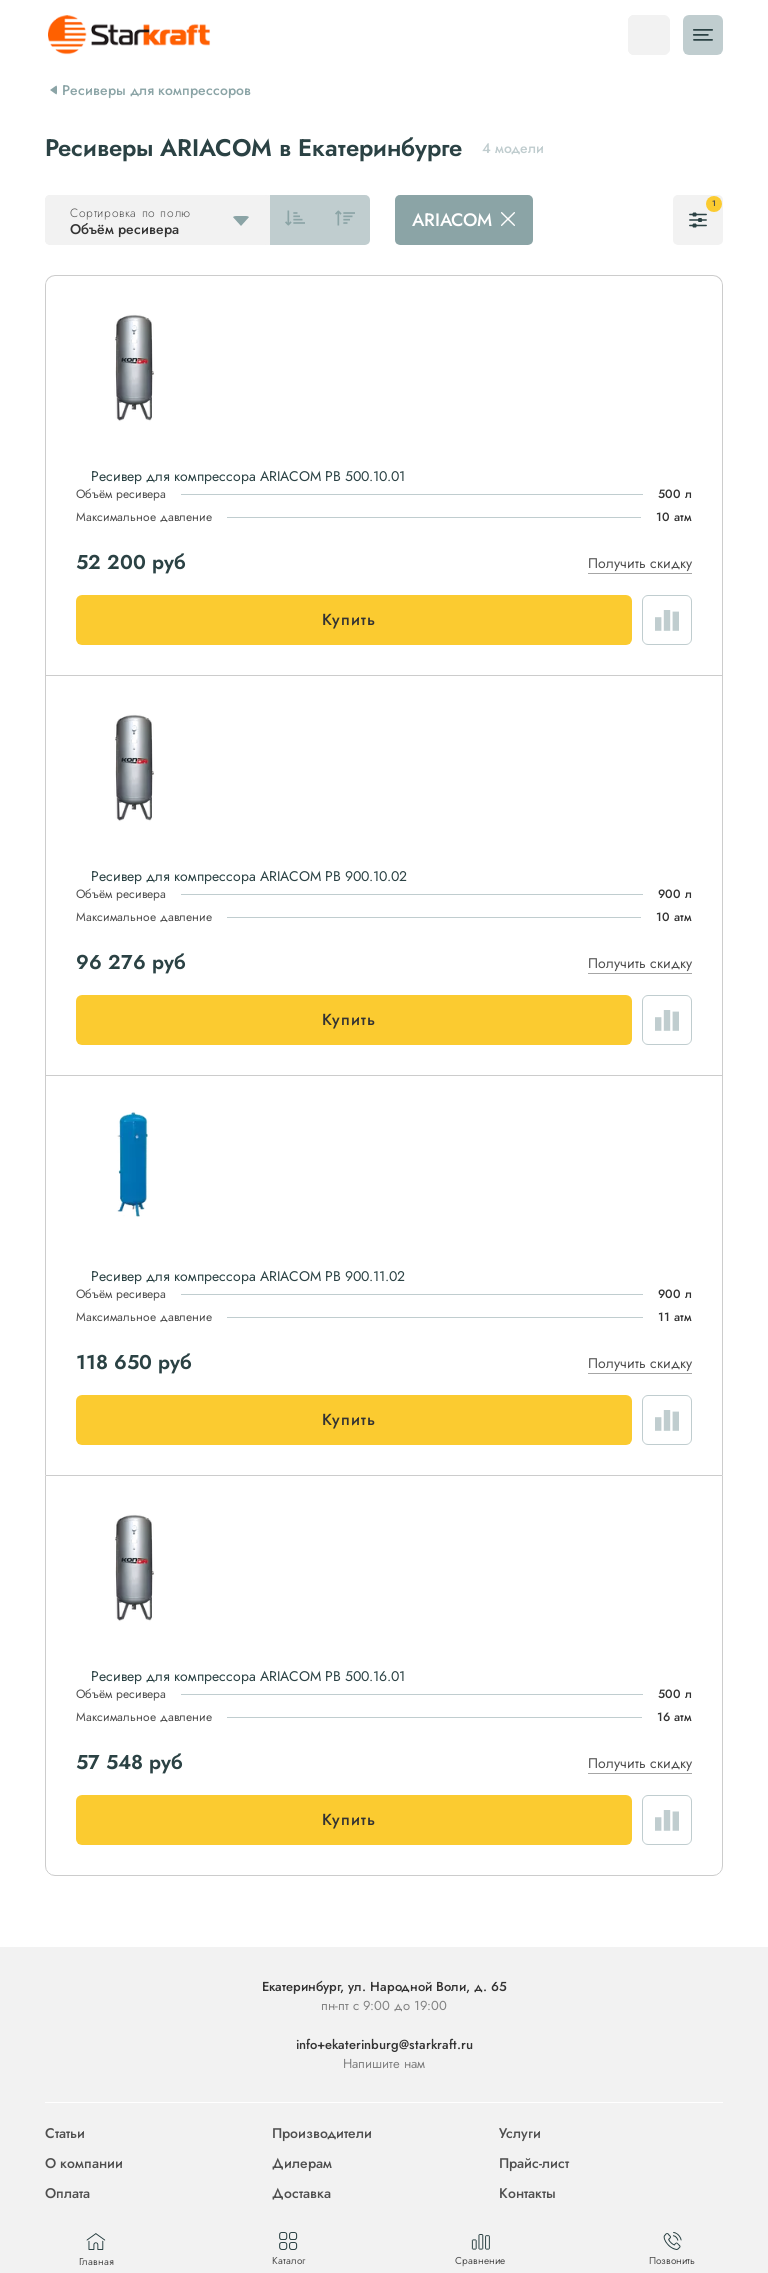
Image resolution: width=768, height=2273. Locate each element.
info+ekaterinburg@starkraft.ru (384, 2044)
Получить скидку (640, 563)
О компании (84, 2163)
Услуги (520, 2133)
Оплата (67, 2193)
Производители (322, 2133)
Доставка (301, 2193)
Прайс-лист (534, 2163)
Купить (349, 619)
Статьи (65, 2133)
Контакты (527, 2193)
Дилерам (302, 2163)
